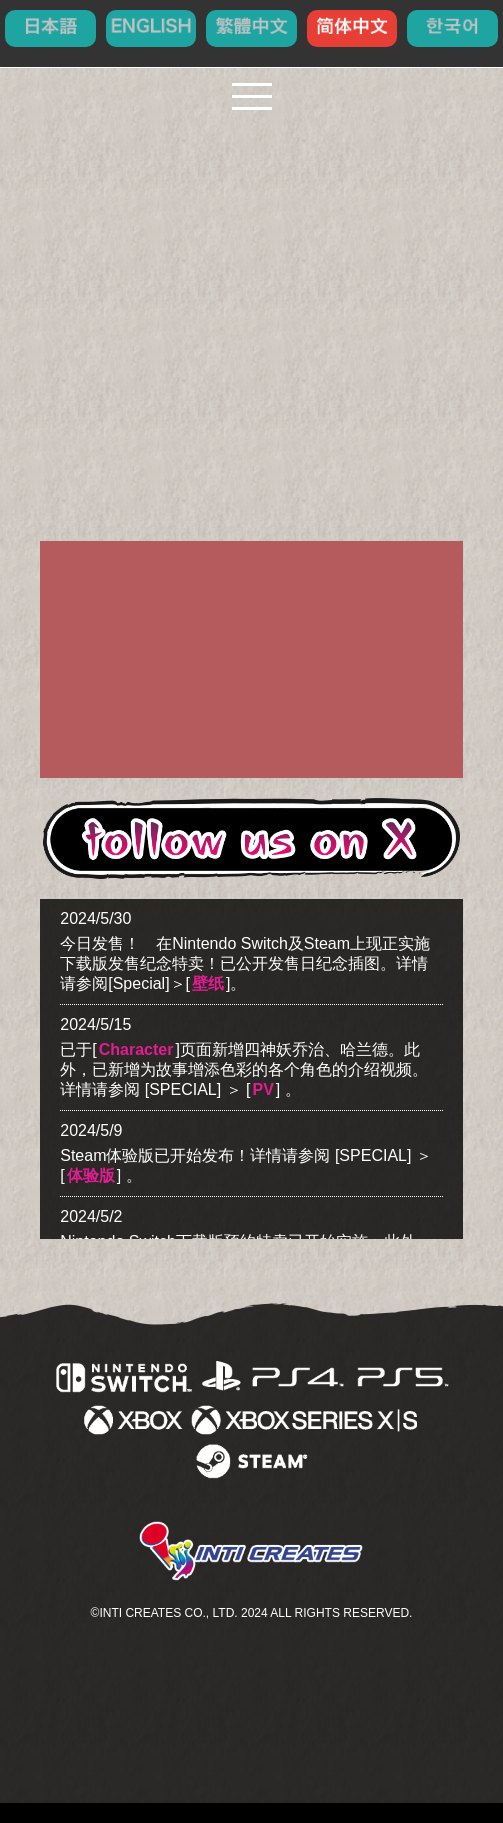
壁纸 (208, 983)
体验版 (91, 1175)
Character (136, 1049)
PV (263, 1089)
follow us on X (251, 838)
